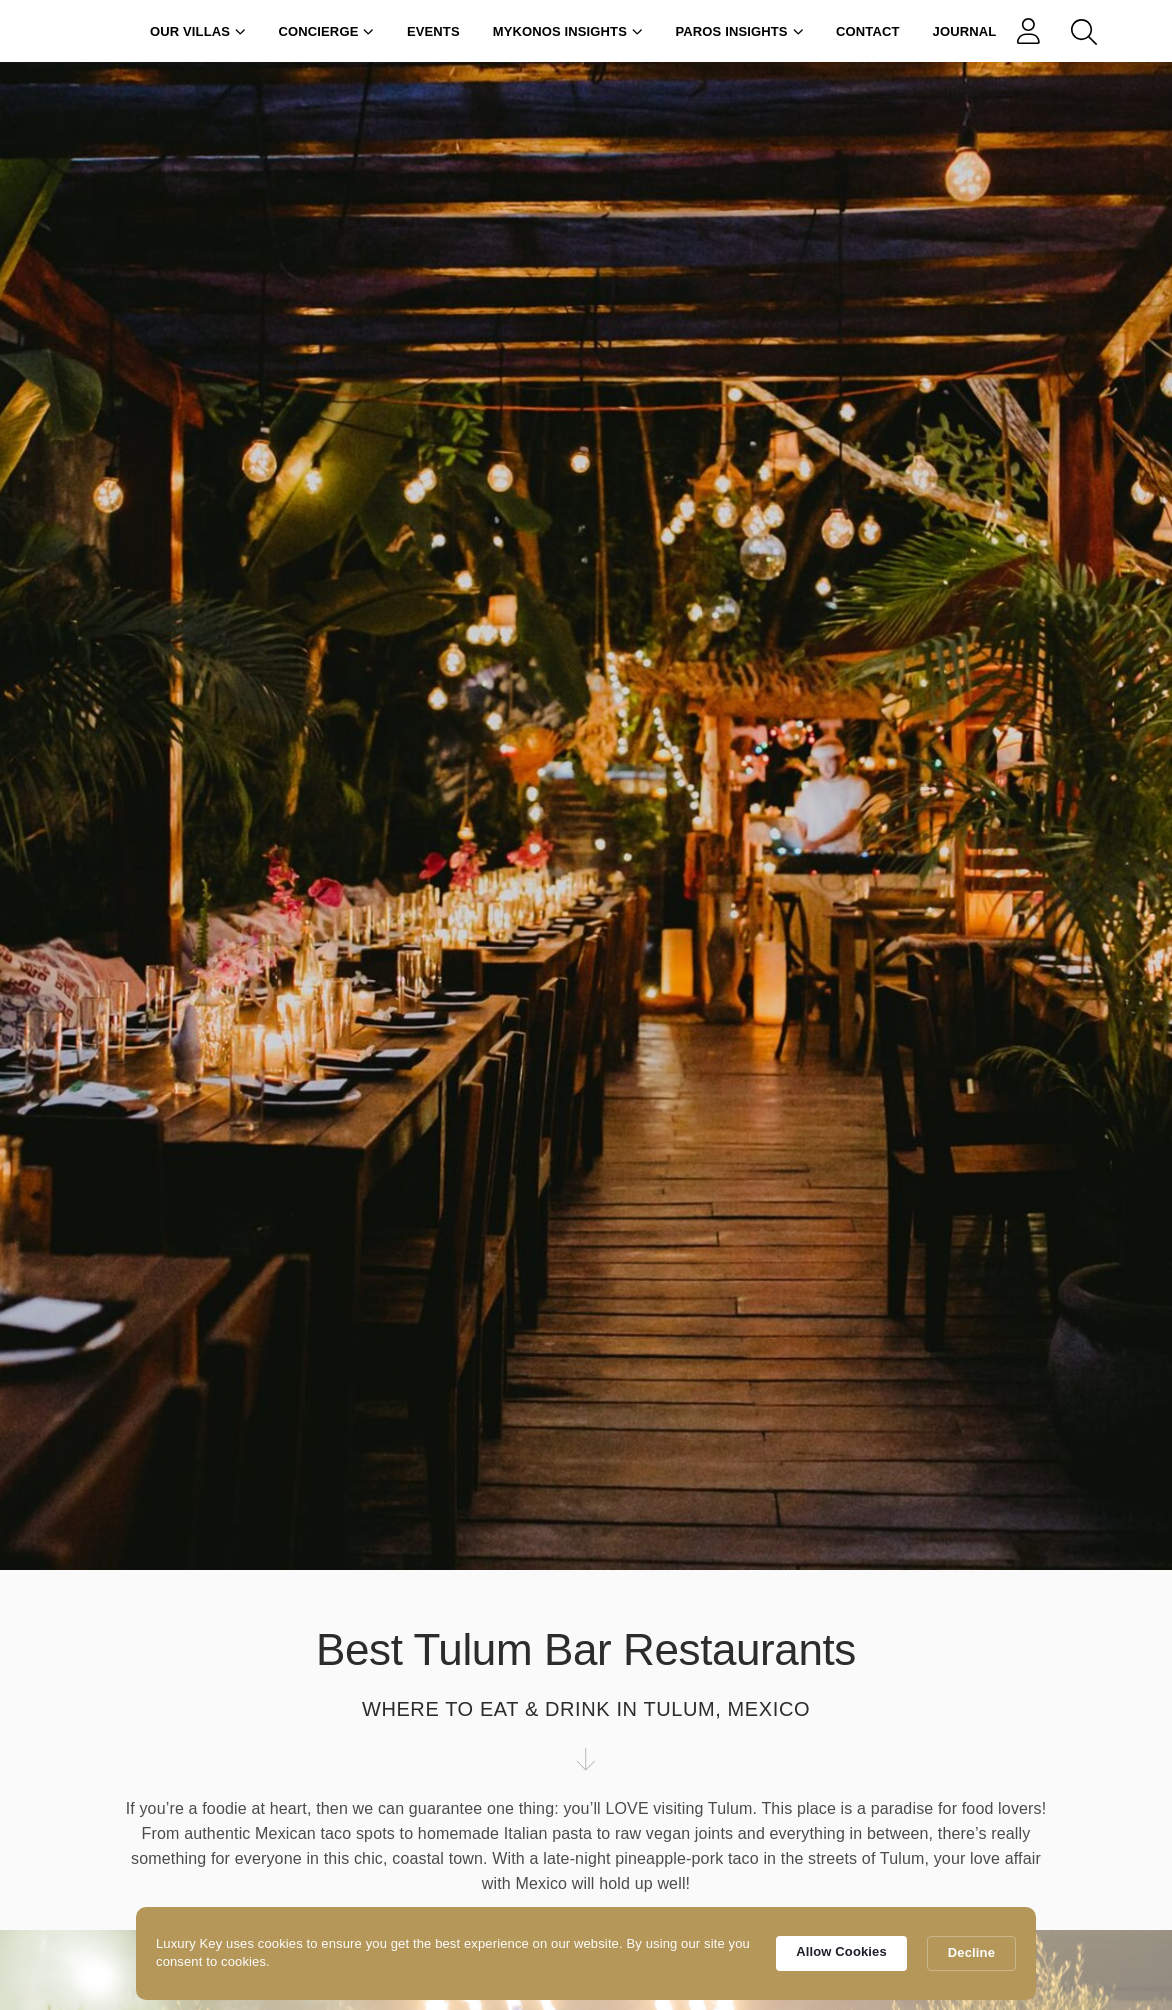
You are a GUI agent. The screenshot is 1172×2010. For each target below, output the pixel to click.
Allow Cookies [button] (841, 1951)
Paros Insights (740, 31)
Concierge (326, 31)
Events (433, 31)
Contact (868, 31)
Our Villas (198, 31)
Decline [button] (971, 1952)
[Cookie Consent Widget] (586, 1953)
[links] (1033, 31)
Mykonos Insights (568, 31)
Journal (965, 31)
